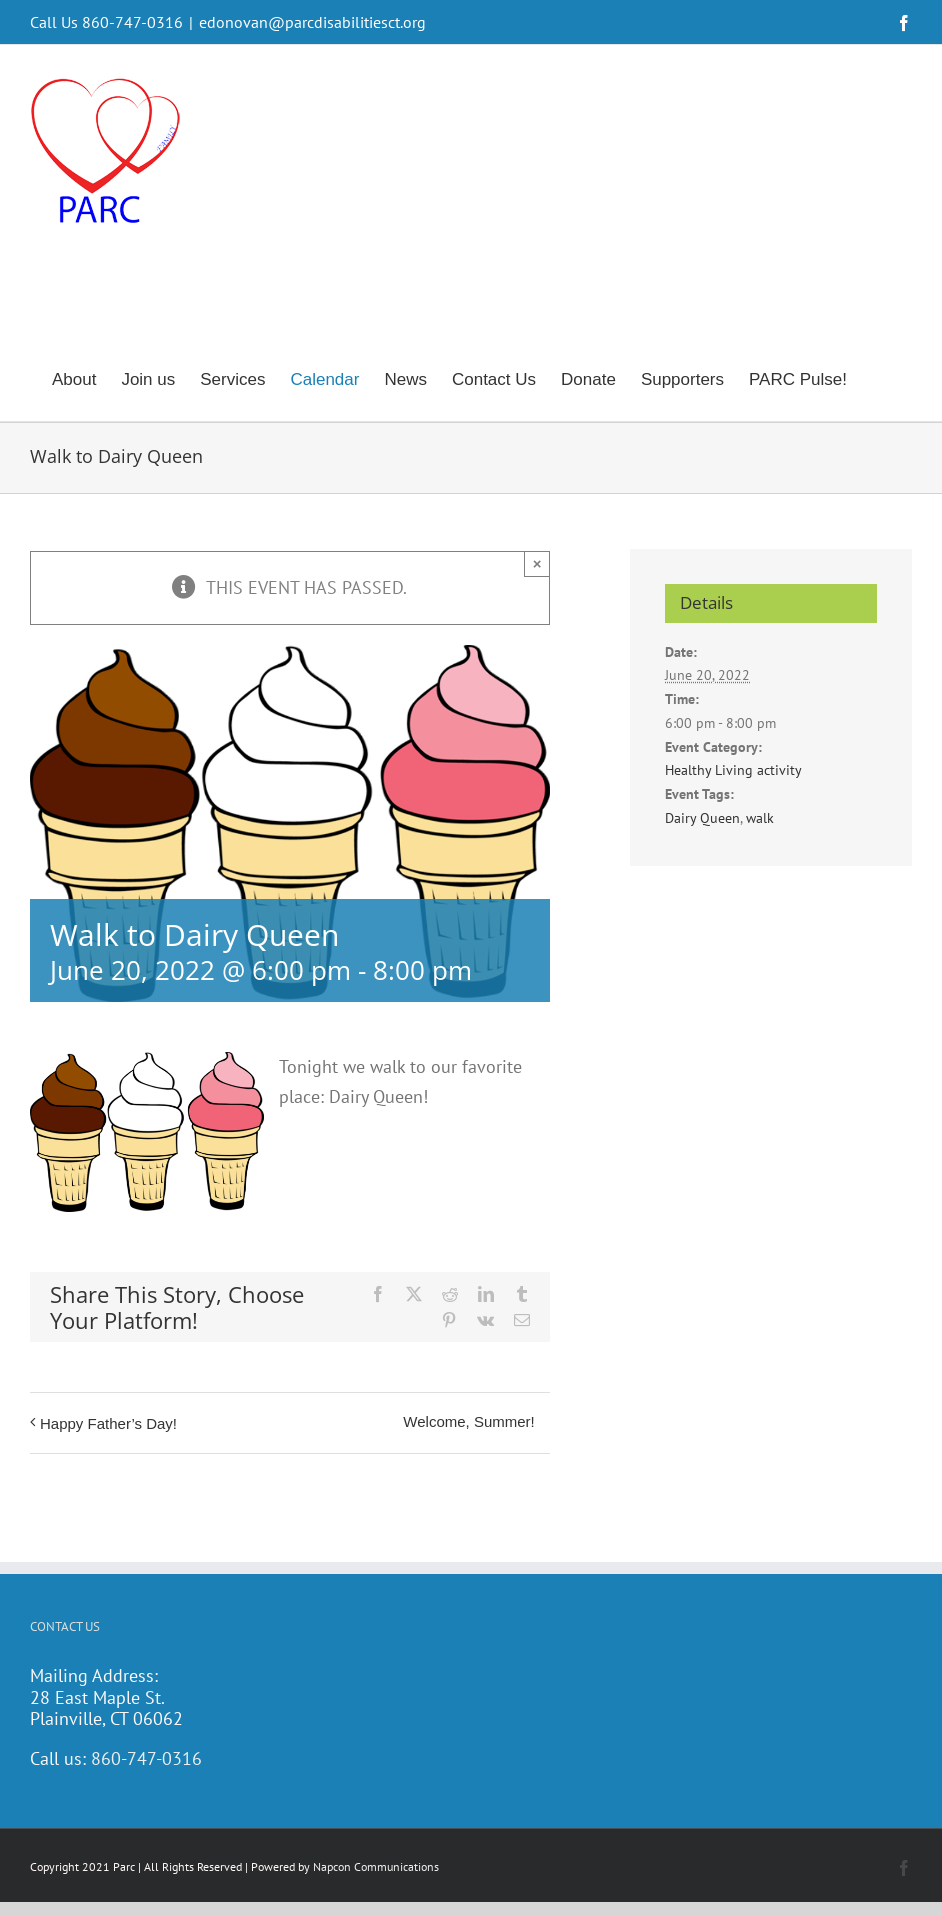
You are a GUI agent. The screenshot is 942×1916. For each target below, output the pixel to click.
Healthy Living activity (733, 770)
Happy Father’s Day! (108, 1423)
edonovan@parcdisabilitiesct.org (312, 22)
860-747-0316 (146, 1758)
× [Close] (537, 563)
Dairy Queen (702, 818)
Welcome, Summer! (468, 1421)
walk (760, 818)
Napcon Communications (376, 1866)
